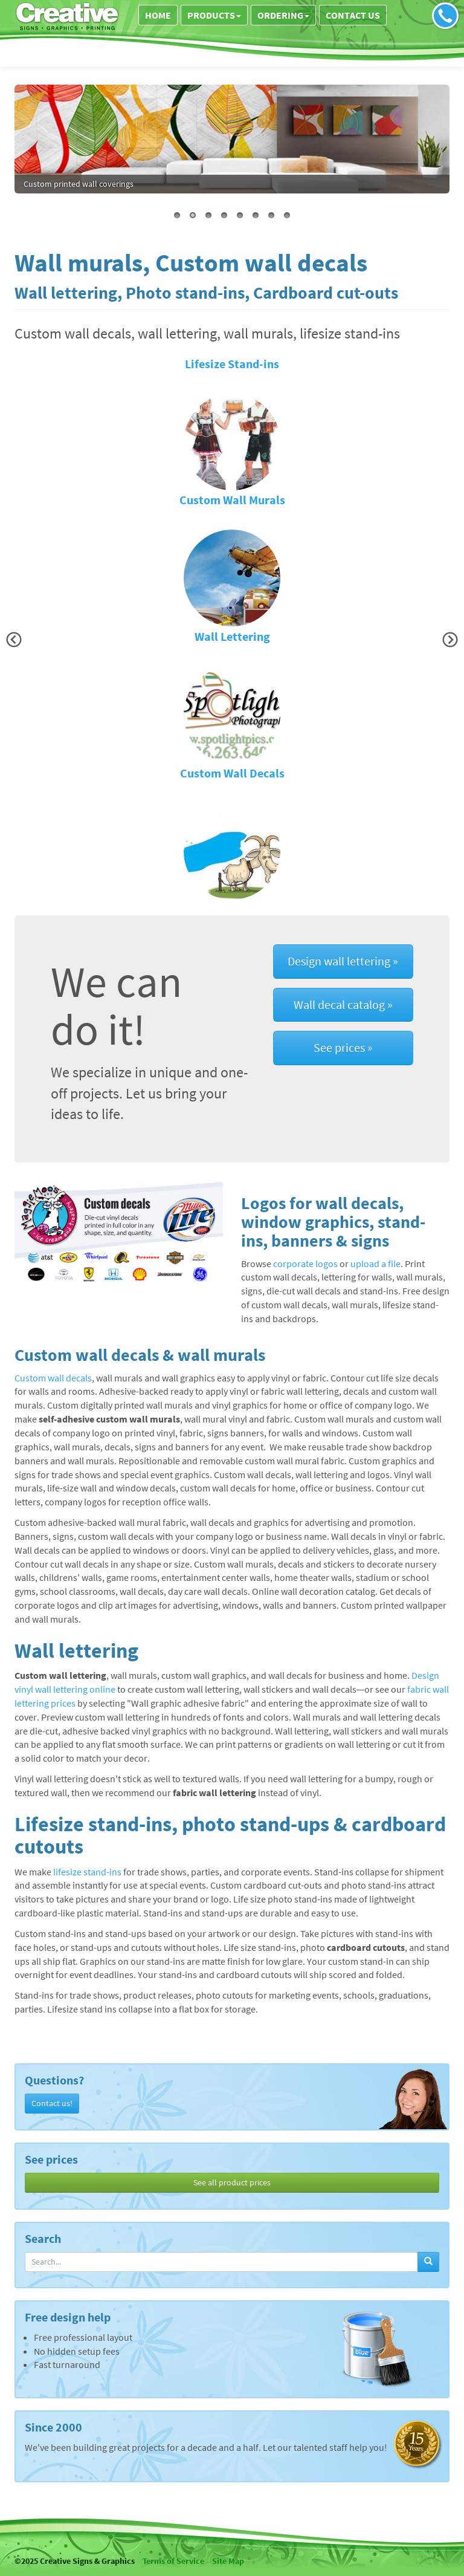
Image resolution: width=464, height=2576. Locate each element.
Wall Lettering (232, 636)
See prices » (343, 1047)
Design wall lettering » (343, 960)
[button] (14, 639)
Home (158, 15)
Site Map (228, 2560)
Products (214, 15)
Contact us (353, 15)
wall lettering (88, 183)
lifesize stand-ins (87, 1872)
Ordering (283, 15)
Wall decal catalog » (343, 1004)
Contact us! (51, 2103)
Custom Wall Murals (232, 500)
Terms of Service (173, 2560)
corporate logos (305, 1263)
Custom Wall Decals (232, 773)
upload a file (375, 1263)
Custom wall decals (53, 1378)
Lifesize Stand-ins (232, 364)
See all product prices (232, 2182)
